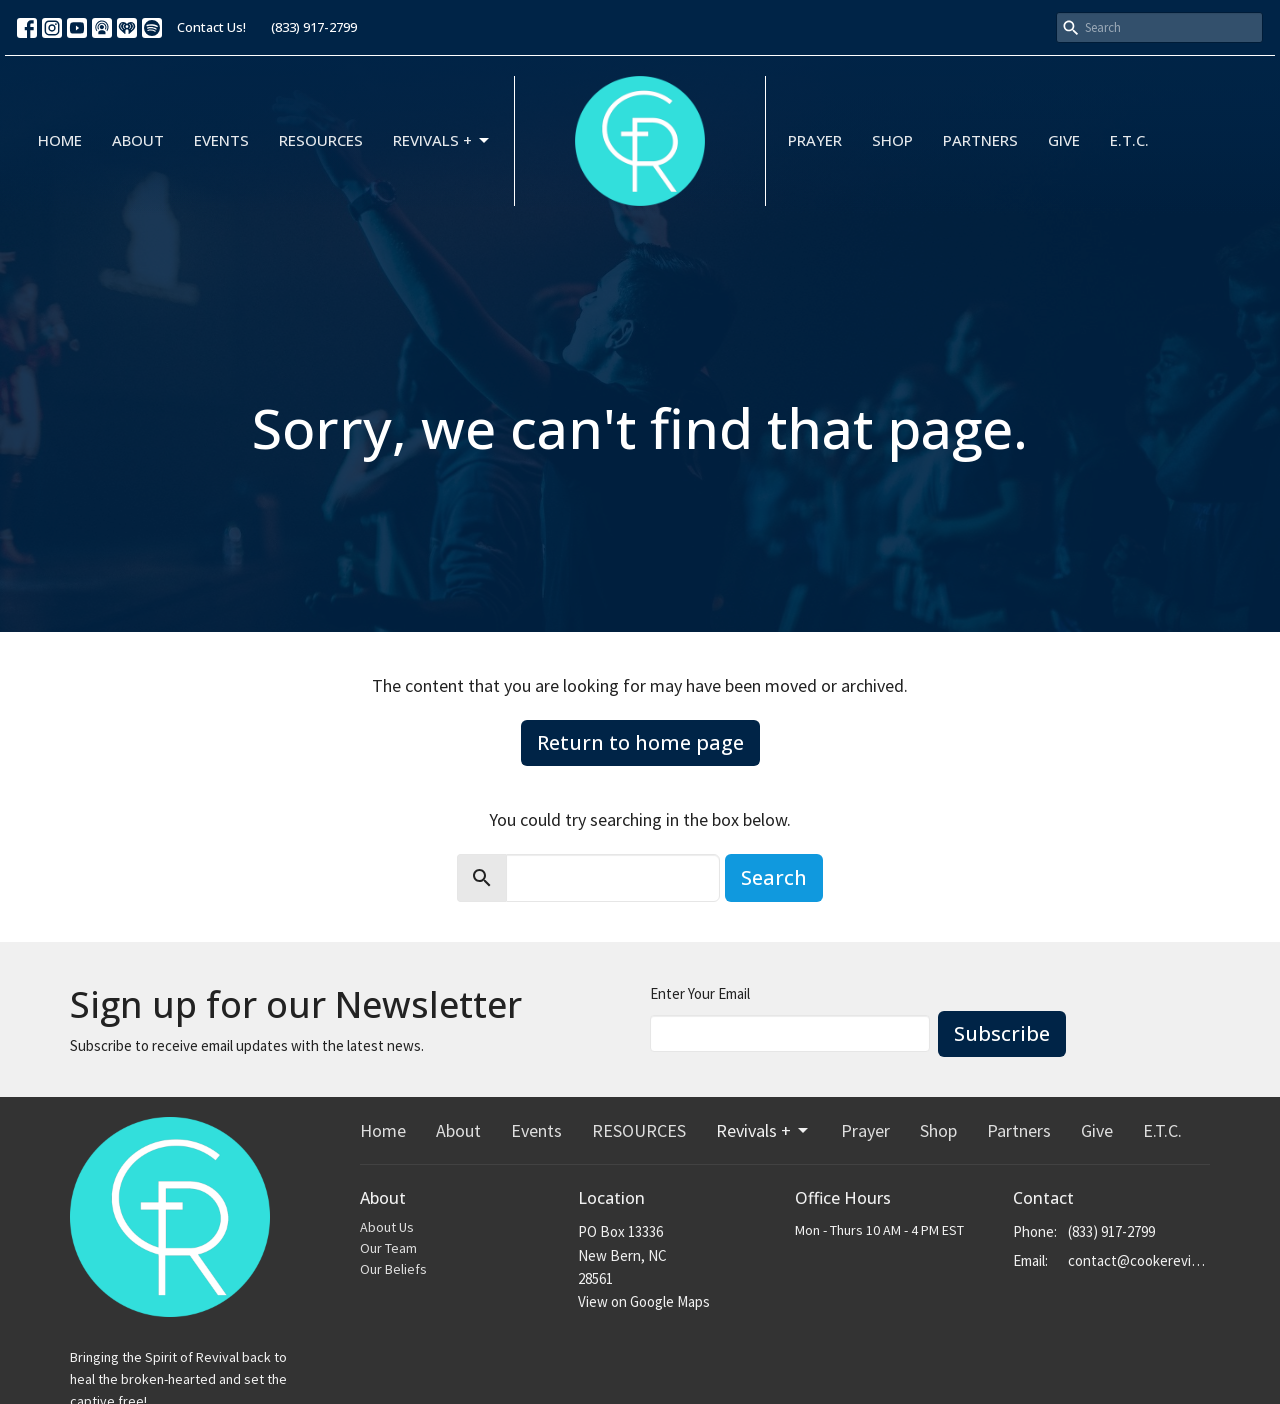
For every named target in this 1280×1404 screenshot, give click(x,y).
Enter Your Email (700, 993)
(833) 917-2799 (314, 27)
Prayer (815, 140)
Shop (892, 140)
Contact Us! (211, 27)
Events (221, 140)
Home (60, 140)
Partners (980, 140)
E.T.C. (1129, 140)
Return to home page (640, 742)
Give (1064, 140)
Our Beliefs (393, 1269)
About (138, 140)
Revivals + (442, 140)
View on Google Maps (644, 1301)
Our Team (388, 1248)
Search (774, 877)
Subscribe (1002, 1033)
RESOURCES (321, 140)
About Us (387, 1227)
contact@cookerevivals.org (1139, 1260)
